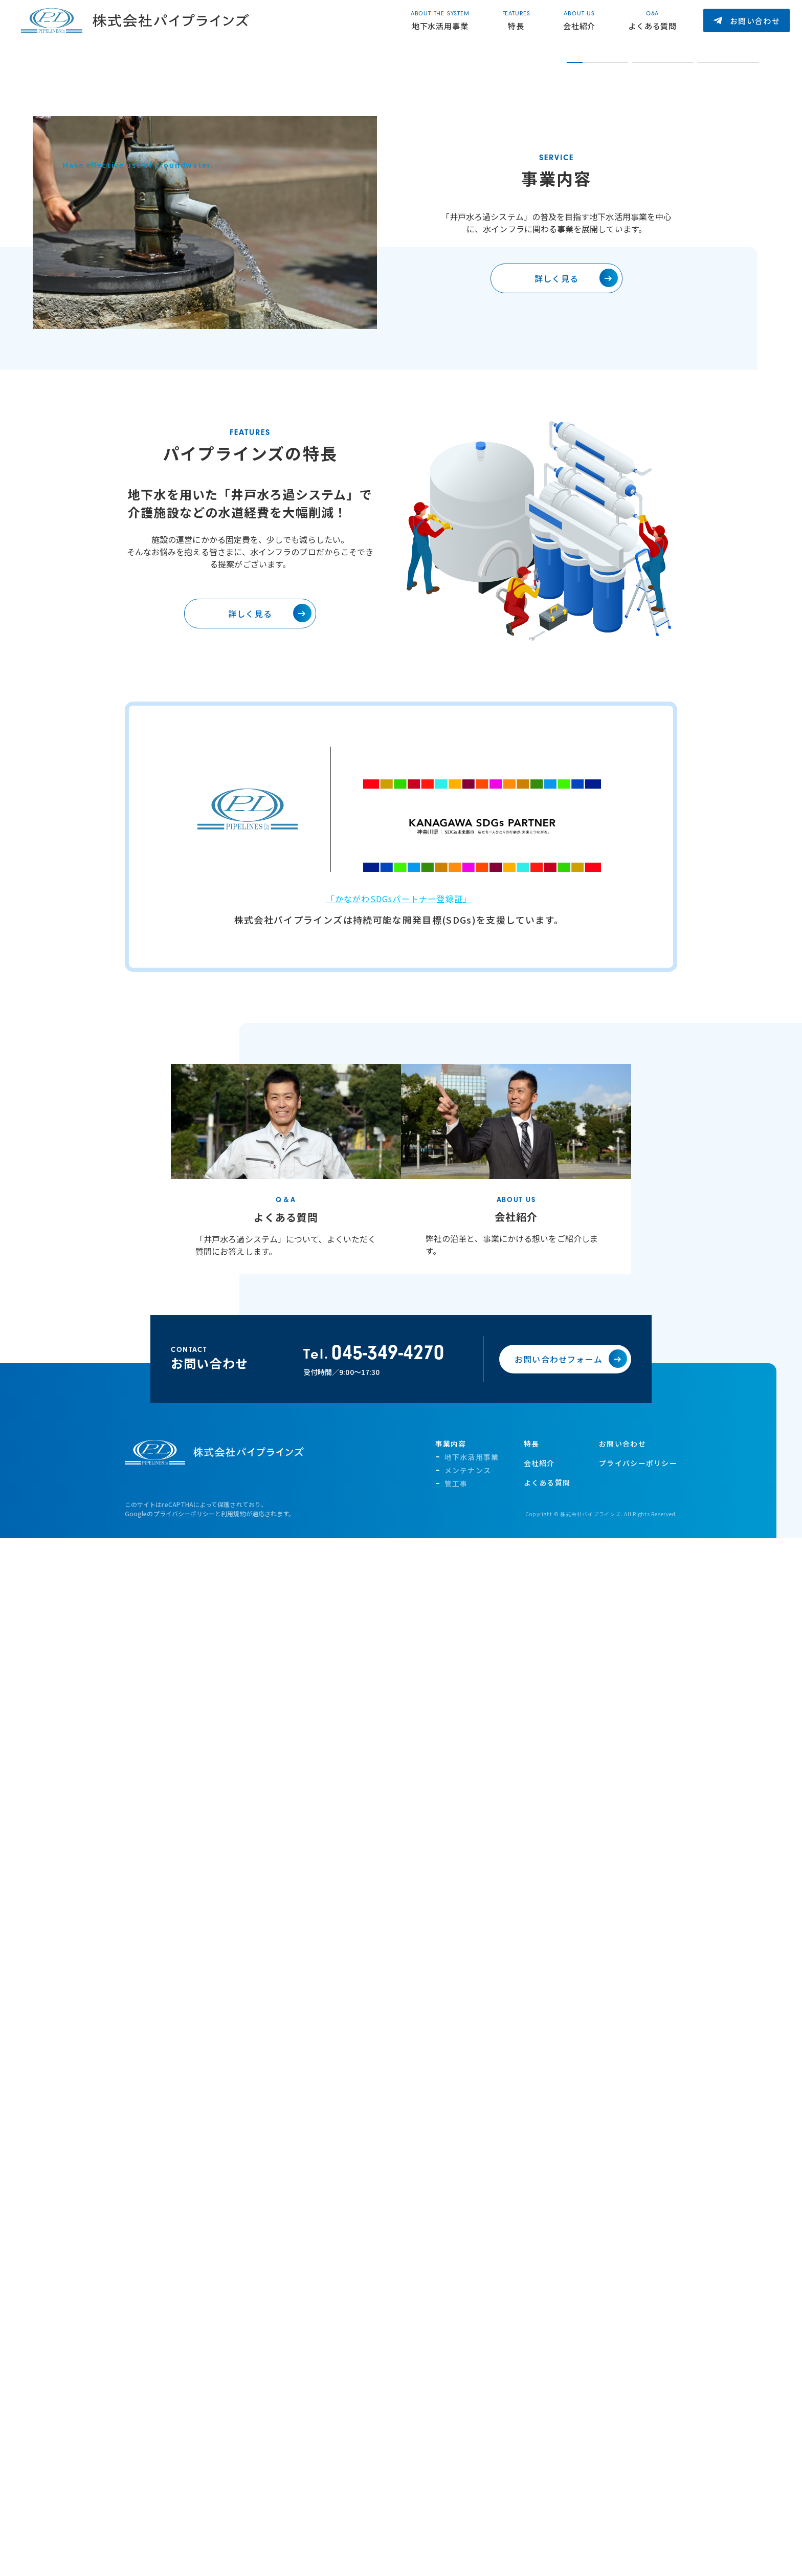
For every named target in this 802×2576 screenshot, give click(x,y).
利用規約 (233, 1875)
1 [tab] (572, 407)
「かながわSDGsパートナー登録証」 (399, 1261)
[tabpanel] (481, 213)
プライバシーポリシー (184, 1875)
